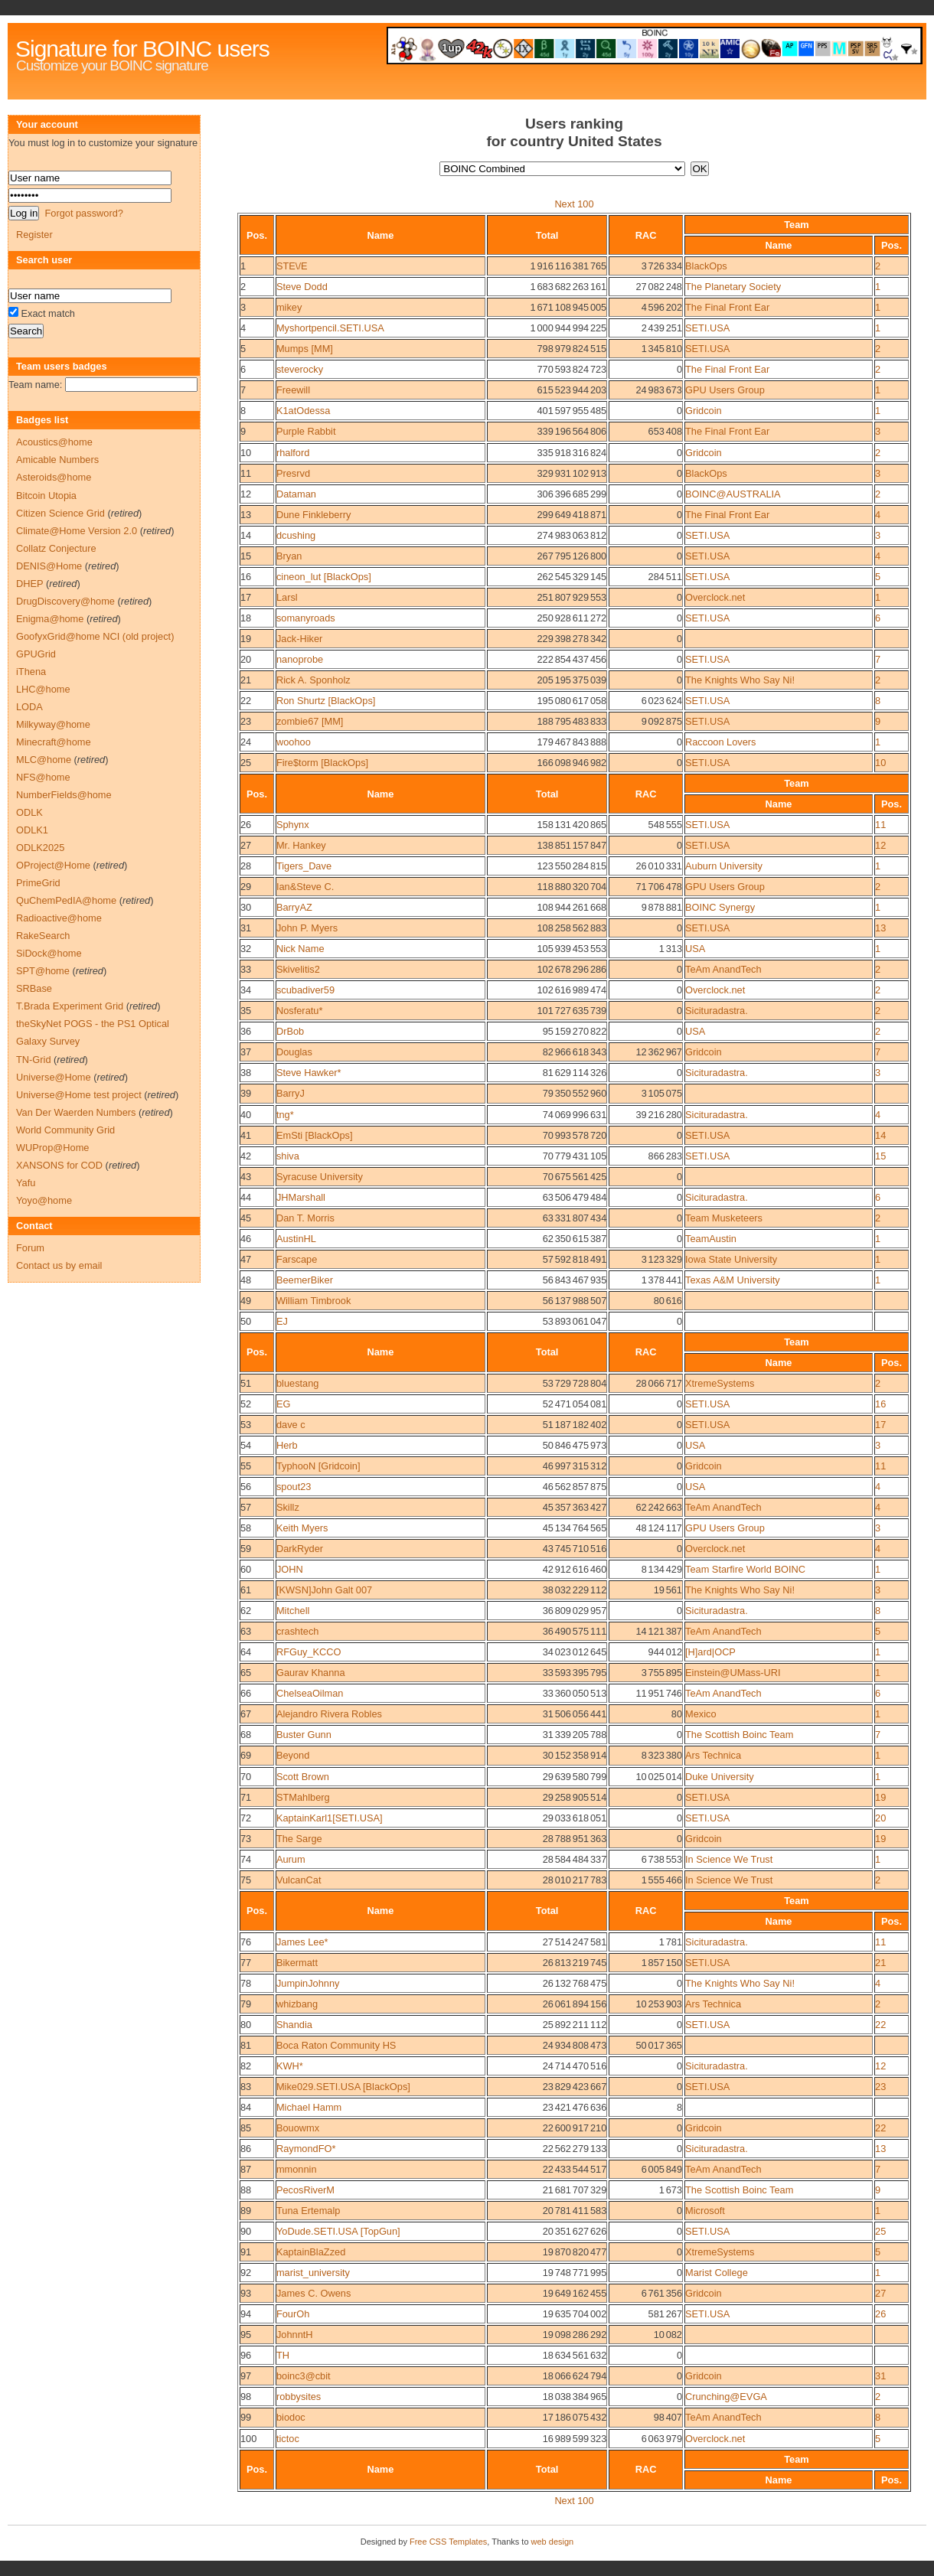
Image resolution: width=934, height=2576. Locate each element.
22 (245, 700)
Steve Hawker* (308, 1072)
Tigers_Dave (303, 866)
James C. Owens (313, 2293)
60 (245, 1569)
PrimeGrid (38, 883)
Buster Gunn (303, 1734)
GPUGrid (36, 654)
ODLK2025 (40, 847)
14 (245, 535)
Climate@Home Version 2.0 (76, 530)
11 (245, 473)
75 (245, 1880)
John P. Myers (307, 928)
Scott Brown (302, 1776)
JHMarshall (300, 1197)
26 (245, 824)
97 (245, 2376)
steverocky (299, 369)
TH (282, 2355)
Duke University (719, 1776)
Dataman (296, 494)
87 (245, 2169)
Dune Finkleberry (313, 514)
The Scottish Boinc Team (739, 1734)
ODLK (29, 812)
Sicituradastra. (716, 1010)
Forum (30, 1248)
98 (245, 2396)
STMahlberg (303, 1797)
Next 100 (573, 204)
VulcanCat (299, 1880)
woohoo (293, 742)
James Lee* (302, 1942)
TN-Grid (33, 1059)
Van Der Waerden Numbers (76, 1112)
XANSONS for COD (59, 1165)
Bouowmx (297, 2128)
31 (245, 928)
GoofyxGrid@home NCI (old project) (95, 636)
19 (245, 638)
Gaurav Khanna (310, 1672)
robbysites (298, 2396)
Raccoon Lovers (720, 742)
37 (245, 1052)
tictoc (287, 2438)
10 (245, 452)
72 (245, 1818)
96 (245, 2355)
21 (245, 680)
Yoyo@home (44, 1200)
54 (245, 1445)
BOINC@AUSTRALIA (733, 494)
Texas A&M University (732, 1280)
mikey (289, 307)
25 (245, 762)
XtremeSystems (719, 1383)
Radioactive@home (59, 918)
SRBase (34, 988)
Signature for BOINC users (142, 48)
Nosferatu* (299, 1010)
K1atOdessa (303, 410)
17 (245, 597)
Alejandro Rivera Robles (329, 1714)
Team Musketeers (724, 1218)
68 (245, 1734)
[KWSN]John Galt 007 (324, 1590)
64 (245, 1652)
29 (245, 886)
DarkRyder (299, 1548)
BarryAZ (294, 907)
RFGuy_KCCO (308, 1652)
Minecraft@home (53, 742)
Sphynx (292, 824)
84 (245, 2107)
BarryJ (290, 1093)
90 (245, 2231)
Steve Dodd (302, 286)
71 (245, 1797)
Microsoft (705, 2210)
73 (245, 1838)
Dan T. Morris (305, 1218)
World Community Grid (65, 1130)
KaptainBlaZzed (310, 2252)
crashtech (297, 1631)
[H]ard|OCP (710, 1652)
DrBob (290, 1031)
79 (245, 2004)
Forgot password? (83, 213)
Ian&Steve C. (305, 886)
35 (245, 1010)
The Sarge (299, 1838)
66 (245, 1693)
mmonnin (296, 2169)
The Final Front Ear (727, 307)
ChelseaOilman (310, 1693)
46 (245, 1238)
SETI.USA (707, 328)
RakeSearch (43, 935)
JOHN (289, 1569)
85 (245, 2128)
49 (245, 1300)
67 (245, 1714)
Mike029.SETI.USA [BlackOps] (343, 2086)
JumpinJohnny (308, 1983)
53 (245, 1424)
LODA (29, 706)
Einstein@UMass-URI (733, 1672)
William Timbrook (313, 1300)
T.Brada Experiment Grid (69, 1006)
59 (245, 1548)
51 (245, 1383)
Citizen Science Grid (60, 513)
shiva (287, 1156)
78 (245, 1983)
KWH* (289, 2066)
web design (552, 2541)
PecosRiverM (305, 2190)
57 (245, 1507)
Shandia (294, 2024)
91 (245, 2252)
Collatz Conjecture (56, 548)
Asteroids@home (53, 477)
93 (245, 2293)
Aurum (290, 1859)
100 (248, 2438)
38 (245, 1072)
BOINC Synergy (720, 907)
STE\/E (292, 266)
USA (695, 948)
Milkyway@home (53, 724)
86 (245, 2148)
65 (245, 1672)
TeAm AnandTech (723, 969)
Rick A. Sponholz (313, 680)
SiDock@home (49, 953)
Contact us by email (59, 1265)
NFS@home (43, 777)
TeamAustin (710, 1238)
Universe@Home (53, 1077)
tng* (285, 1114)
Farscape (296, 1259)
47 (245, 1259)
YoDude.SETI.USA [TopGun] (338, 2231)
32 (245, 948)
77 (245, 1962)
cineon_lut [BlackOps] (323, 576)
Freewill (293, 390)
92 (245, 2272)
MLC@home (43, 759)
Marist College (716, 2272)
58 (245, 1528)
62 (245, 1610)
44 (245, 1197)
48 (245, 1280)
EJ (282, 1321)
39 (245, 1093)
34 (245, 990)
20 (245, 659)
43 (245, 1176)
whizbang (297, 2004)
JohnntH (294, 2334)
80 (245, 2024)
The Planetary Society (733, 286)
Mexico (701, 1714)
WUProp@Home (52, 1147)
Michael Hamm (308, 2107)
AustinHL (296, 1238)
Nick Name (300, 948)
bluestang (297, 1383)
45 (245, 1218)
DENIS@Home (49, 566)
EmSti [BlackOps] (314, 1135)
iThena (31, 671)
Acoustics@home (54, 442)
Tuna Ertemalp (308, 2210)
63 (245, 1631)
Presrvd (293, 473)
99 (245, 2417)
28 (245, 866)
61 (245, 1590)
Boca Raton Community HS (336, 2045)
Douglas (294, 1052)
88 (245, 2190)
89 (245, 2210)
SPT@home (43, 971)
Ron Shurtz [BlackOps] (325, 700)
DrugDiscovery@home (65, 601)
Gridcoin (703, 410)
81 (245, 2045)
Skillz (287, 1507)
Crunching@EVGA (726, 2396)
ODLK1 (32, 830)
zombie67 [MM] (309, 721)
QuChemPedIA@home (66, 900)
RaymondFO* (306, 2148)
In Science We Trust (728, 1859)
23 (245, 721)
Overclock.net (715, 597)
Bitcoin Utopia (46, 495)
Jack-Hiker (299, 638)
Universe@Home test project (79, 1095)
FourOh (292, 2314)
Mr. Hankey (301, 845)
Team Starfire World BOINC (745, 1569)
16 (245, 576)
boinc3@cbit (303, 2376)
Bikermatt (297, 1962)
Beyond (292, 1755)
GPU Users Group (725, 390)
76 (245, 1942)
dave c (290, 1424)
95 (245, 2334)
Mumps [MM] (304, 348)
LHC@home (43, 689)
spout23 (294, 1486)
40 (245, 1114)
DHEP (29, 583)
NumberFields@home (64, 795)
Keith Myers (302, 1528)
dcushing (295, 535)
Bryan (289, 556)
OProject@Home (53, 865)
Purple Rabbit (306, 431)
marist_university (313, 2272)
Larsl (287, 597)
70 (245, 1776)
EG (283, 1404)
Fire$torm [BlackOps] (322, 762)
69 (245, 1755)
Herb (287, 1445)
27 (245, 845)
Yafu (25, 1183)
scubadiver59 (305, 990)
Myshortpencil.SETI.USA (330, 328)
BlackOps (706, 266)
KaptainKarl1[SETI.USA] (329, 1818)
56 (245, 1486)
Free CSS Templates (448, 2541)
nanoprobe (299, 659)
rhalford (292, 452)
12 (245, 494)
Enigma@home (49, 618)
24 (245, 742)
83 (245, 2086)
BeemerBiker (304, 1280)
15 (245, 556)
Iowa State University (731, 1259)
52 (245, 1404)
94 (245, 2314)
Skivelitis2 (298, 969)
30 (245, 907)
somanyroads (305, 618)
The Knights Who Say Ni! (740, 680)
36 (245, 1031)
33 (245, 969)
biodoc (290, 2417)
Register (34, 234)
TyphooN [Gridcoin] (318, 1466)
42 (245, 1156)
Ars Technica (713, 1755)
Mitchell (292, 1610)
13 (245, 514)
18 (245, 618)
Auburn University (724, 866)
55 (245, 1466)
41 (245, 1135)
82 (245, 2066)
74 (245, 1859)
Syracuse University (319, 1176)
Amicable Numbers (57, 459)
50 (245, 1321)
